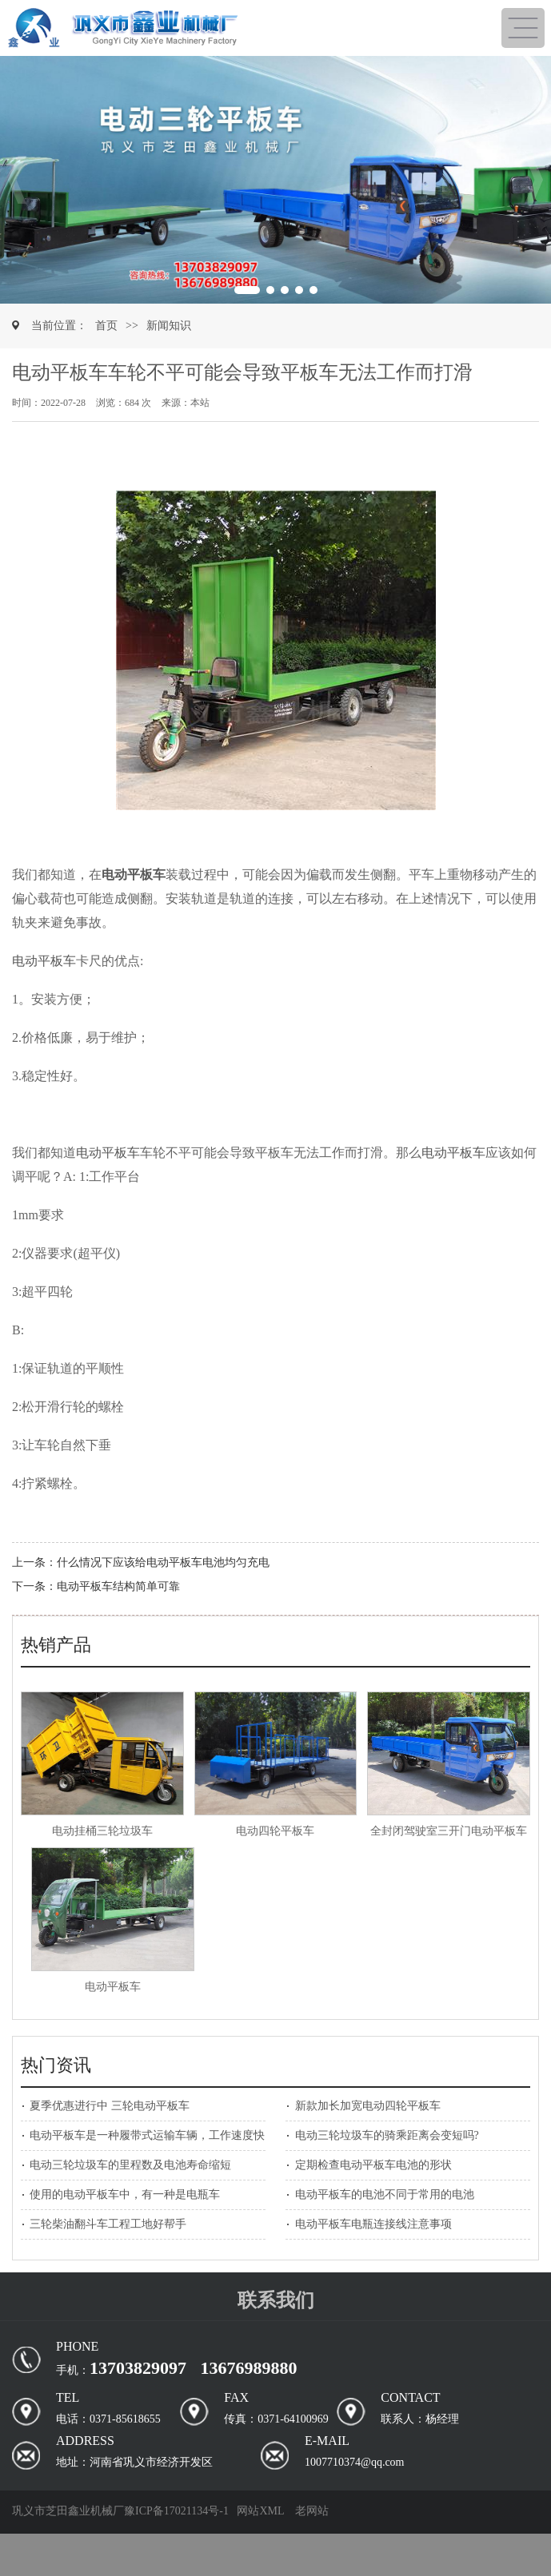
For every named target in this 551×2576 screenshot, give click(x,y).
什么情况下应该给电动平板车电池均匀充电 (163, 1562)
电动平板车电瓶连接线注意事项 (373, 2224)
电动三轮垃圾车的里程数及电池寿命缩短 (130, 2165)
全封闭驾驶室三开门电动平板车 (448, 1831)
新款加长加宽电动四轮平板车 (368, 2106)
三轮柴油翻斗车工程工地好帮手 (108, 2224)
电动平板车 (44, 961)
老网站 (312, 2511)
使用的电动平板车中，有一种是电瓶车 (125, 2194)
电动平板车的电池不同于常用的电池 (384, 2194)
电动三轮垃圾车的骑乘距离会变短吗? (387, 2135)
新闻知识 (168, 326)
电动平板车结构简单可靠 (118, 1586)
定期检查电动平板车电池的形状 (373, 2165)
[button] (17, 180)
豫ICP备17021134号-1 (176, 2511)
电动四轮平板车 (275, 1831)
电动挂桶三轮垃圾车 (102, 1831)
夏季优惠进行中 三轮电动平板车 (110, 2106)
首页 (106, 326)
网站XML (260, 2511)
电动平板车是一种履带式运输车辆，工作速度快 (147, 2135)
